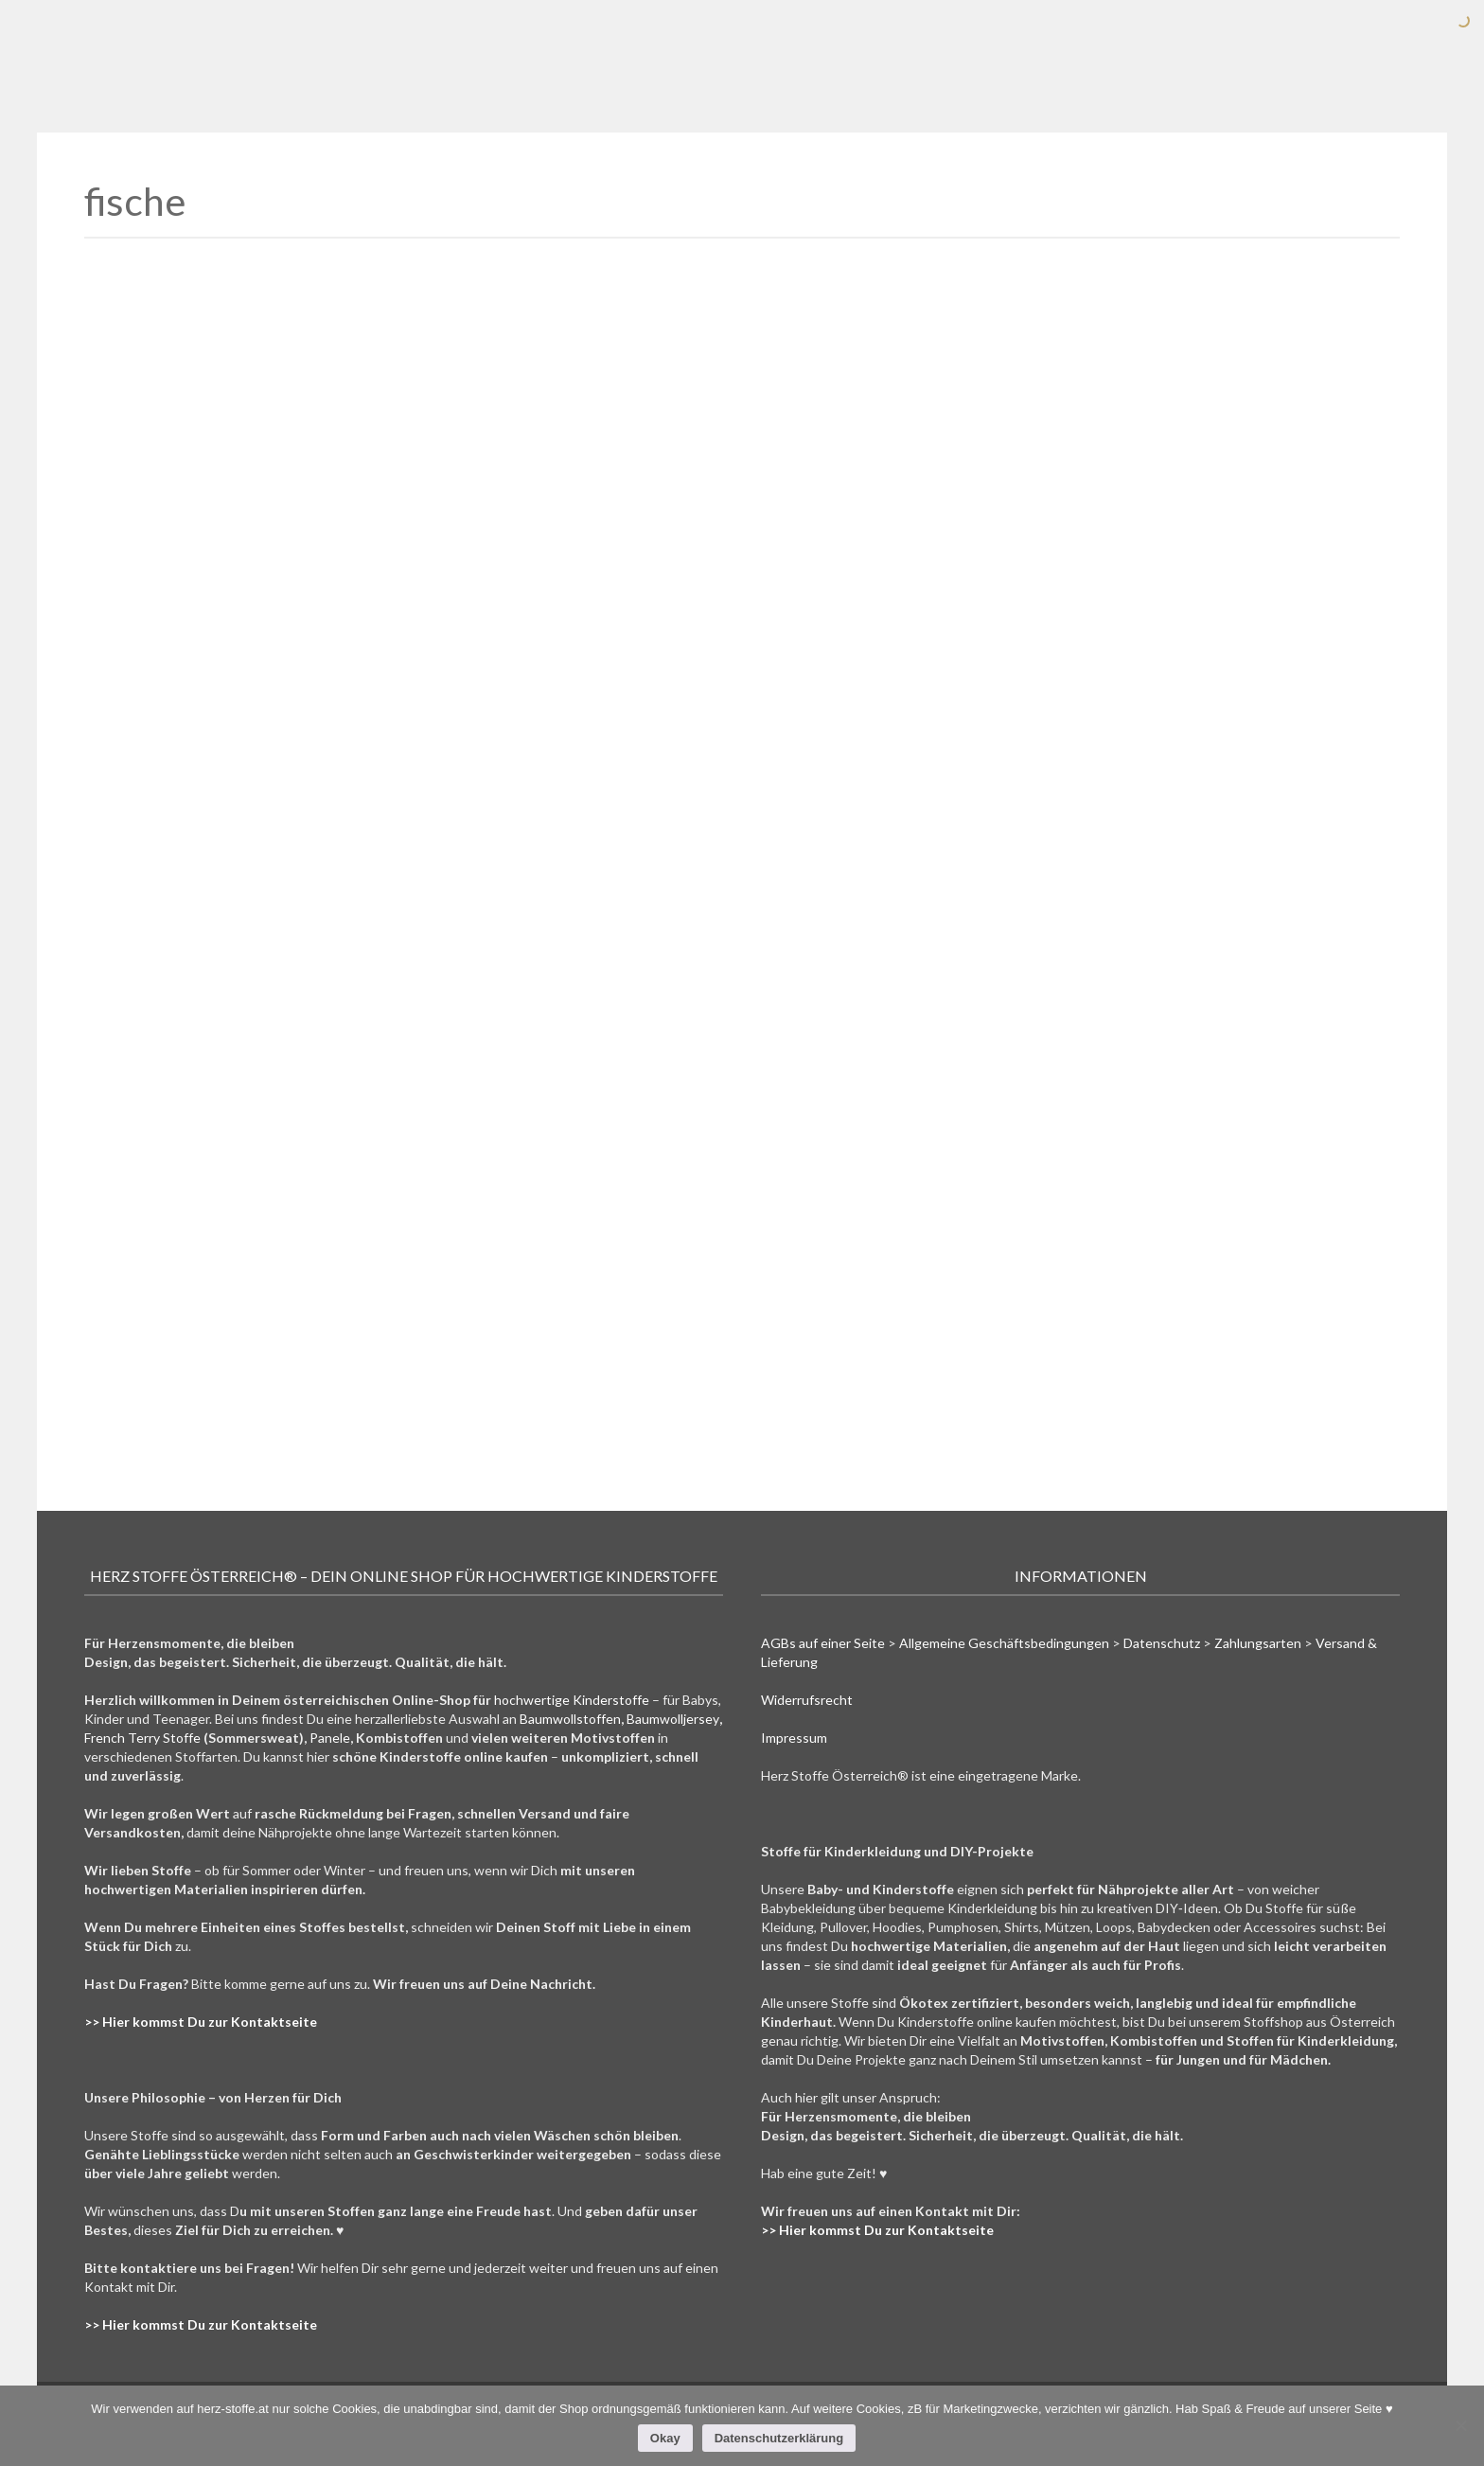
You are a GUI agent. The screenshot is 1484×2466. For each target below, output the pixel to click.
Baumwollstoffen (570, 1719)
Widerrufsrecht (807, 1700)
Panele (329, 1738)
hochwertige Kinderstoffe (571, 1700)
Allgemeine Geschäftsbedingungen (1004, 1643)
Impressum (794, 1738)
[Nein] (1460, 2425)
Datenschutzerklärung (779, 2438)
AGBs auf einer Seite (823, 1643)
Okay (665, 2438)
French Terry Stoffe (142, 1738)
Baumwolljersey (673, 1719)
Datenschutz (1161, 1643)
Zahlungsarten (1257, 1643)
